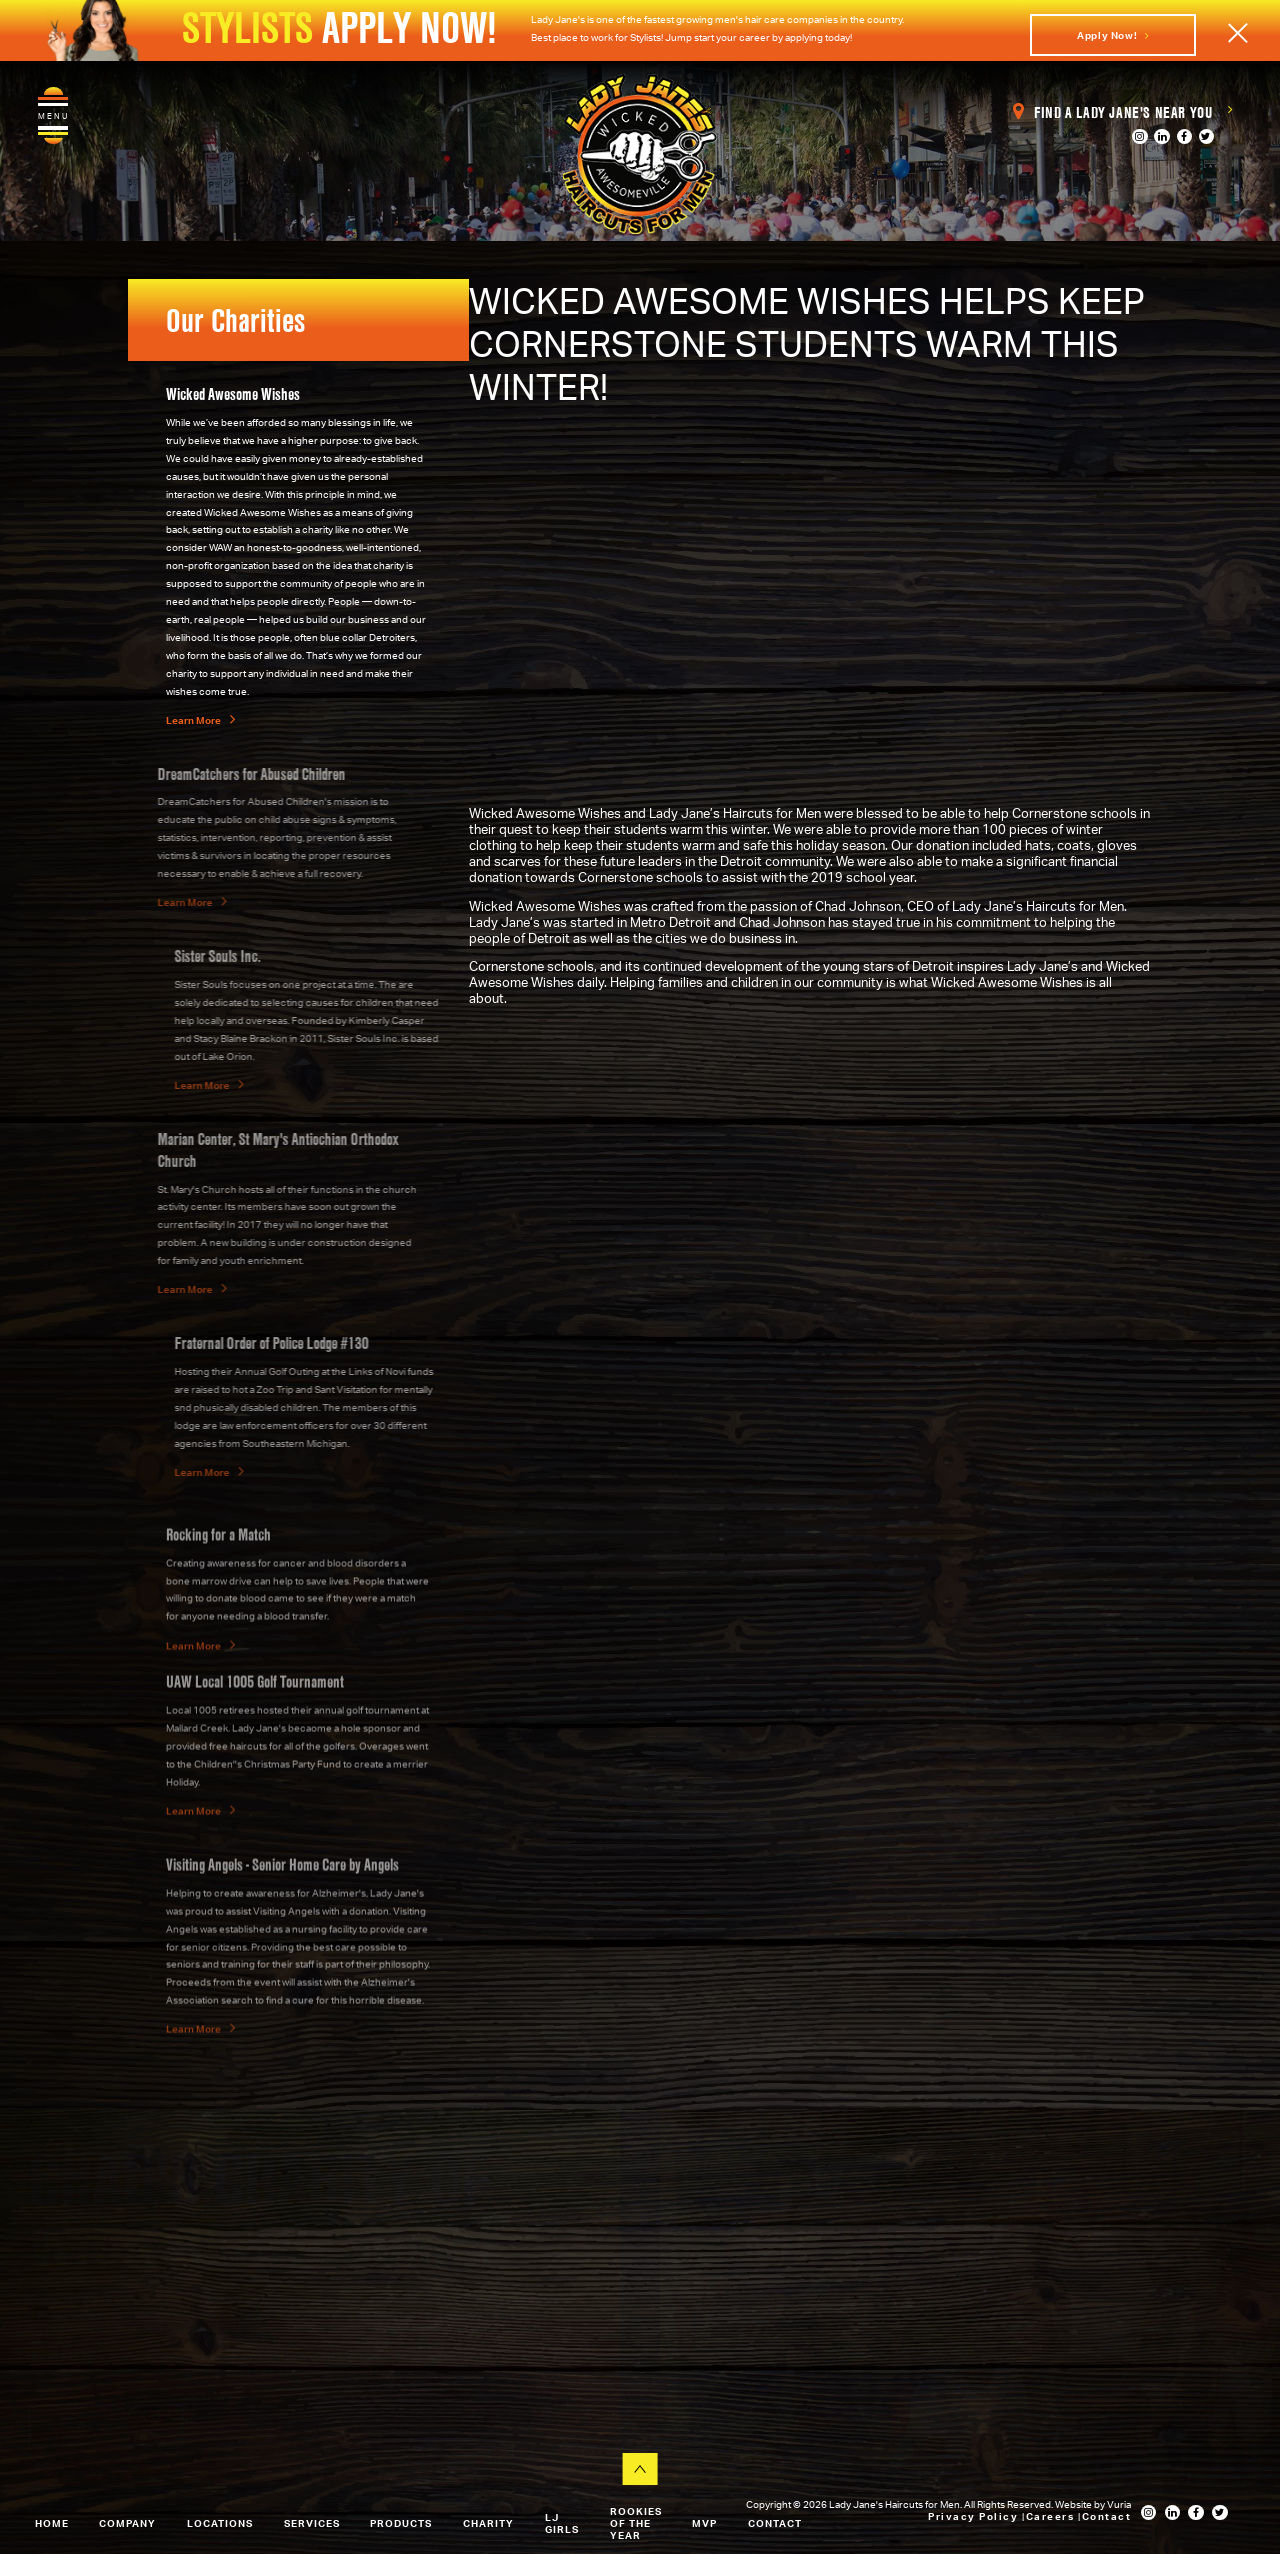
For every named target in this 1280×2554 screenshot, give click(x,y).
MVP (704, 2523)
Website (1074, 2504)
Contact (775, 2523)
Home (52, 2523)
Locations (220, 2523)
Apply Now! (1113, 35)
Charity (488, 2523)
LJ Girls (562, 2523)
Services (312, 2523)
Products (401, 2523)
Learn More (200, 720)
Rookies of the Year (636, 2523)
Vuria (1119, 2504)
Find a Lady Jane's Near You (1122, 112)
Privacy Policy (975, 2516)
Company (127, 2523)
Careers (1052, 2516)
